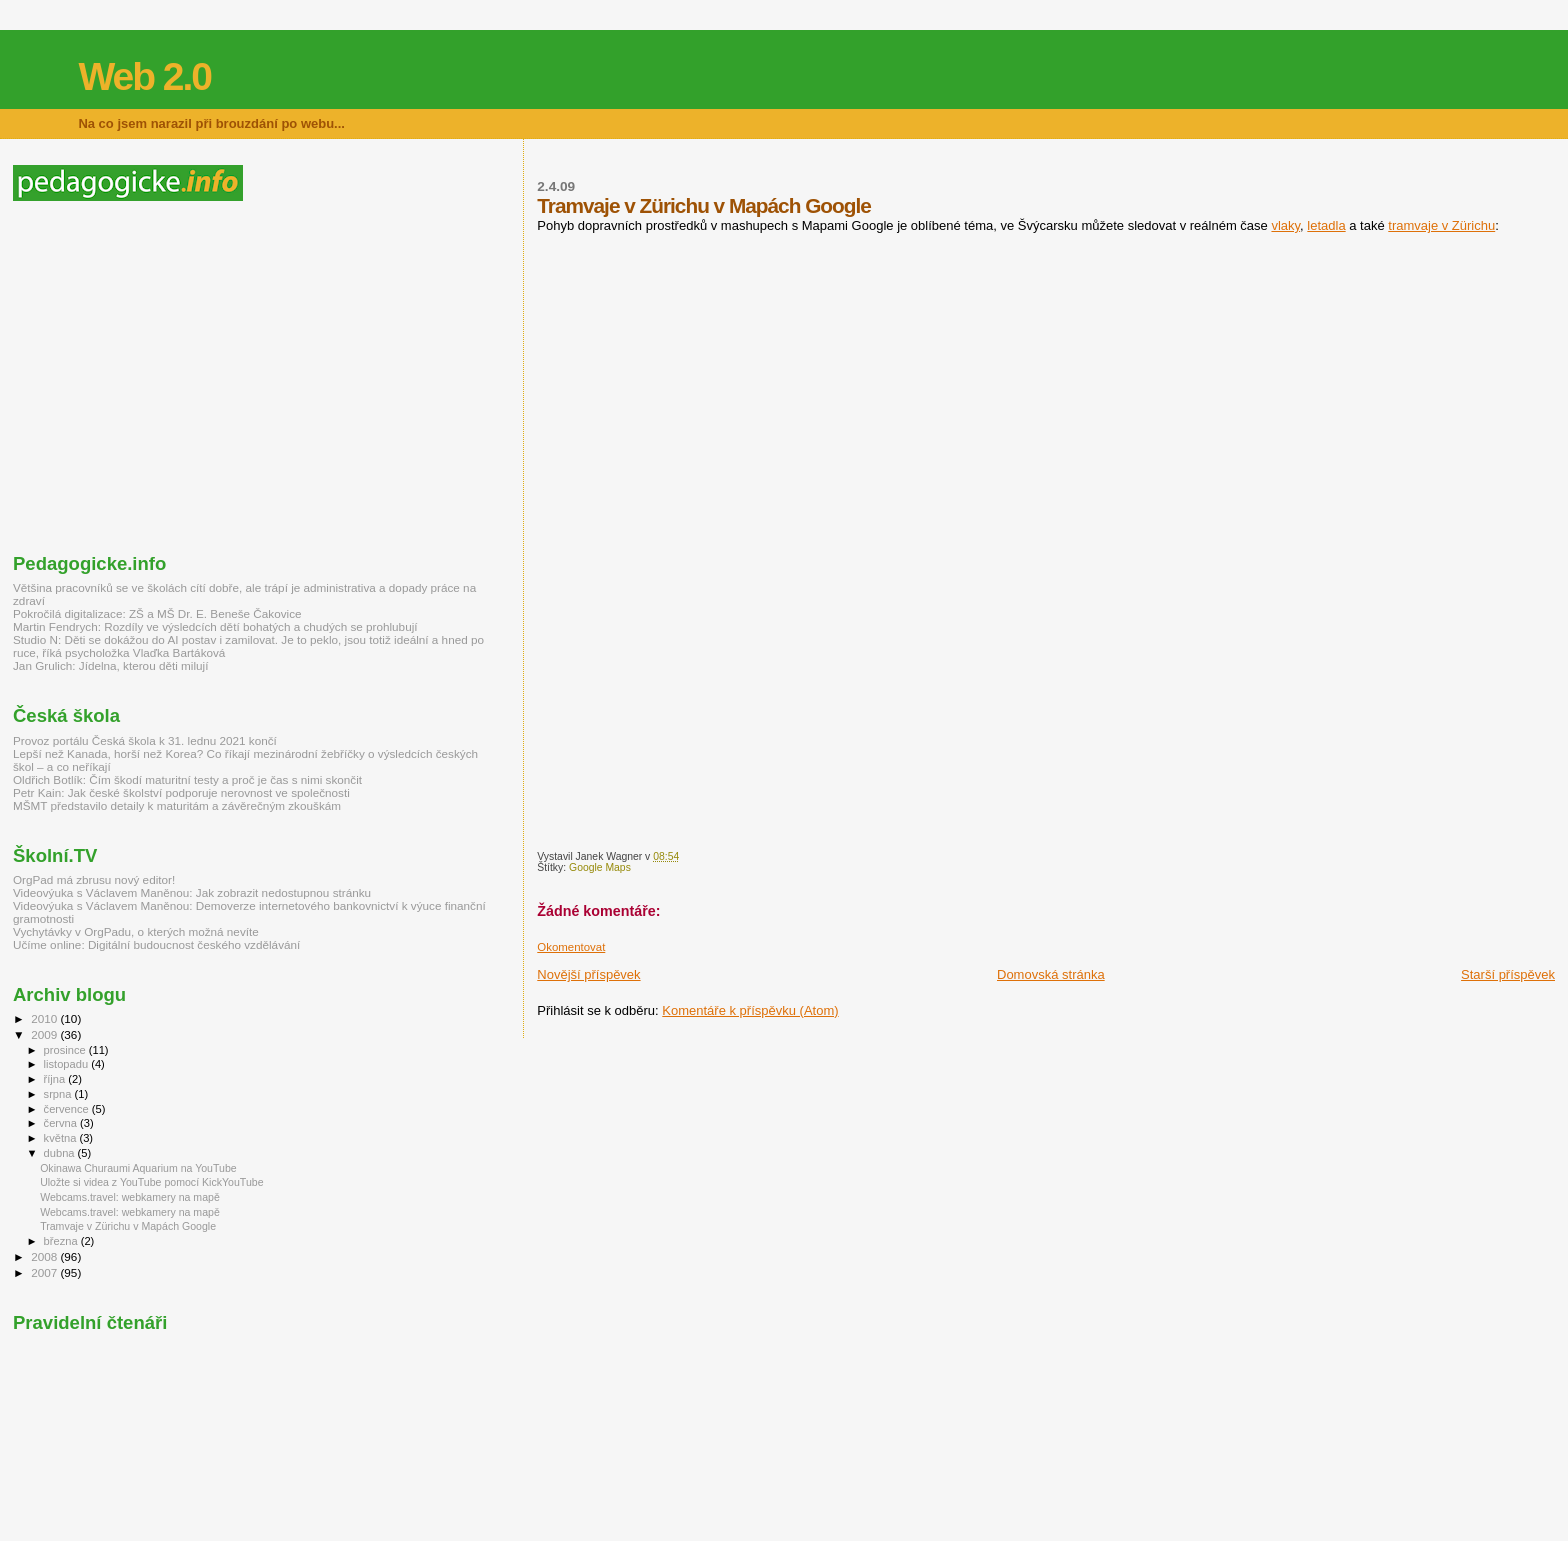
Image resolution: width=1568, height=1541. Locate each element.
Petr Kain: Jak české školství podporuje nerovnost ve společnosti (181, 792)
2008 (45, 1256)
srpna (59, 1094)
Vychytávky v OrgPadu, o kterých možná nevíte (136, 931)
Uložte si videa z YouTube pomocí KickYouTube (151, 1182)
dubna (61, 1153)
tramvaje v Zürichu (1441, 225)
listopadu (68, 1064)
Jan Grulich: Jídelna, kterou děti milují (110, 665)
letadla (1326, 225)
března (62, 1241)
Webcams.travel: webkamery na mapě (130, 1197)
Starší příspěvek (1508, 974)
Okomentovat (571, 947)
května (62, 1138)
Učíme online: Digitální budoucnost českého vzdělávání (156, 944)
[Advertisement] (181, 377)
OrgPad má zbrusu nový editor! (94, 879)
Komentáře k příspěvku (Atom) (750, 1010)
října (56, 1079)
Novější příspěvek (588, 974)
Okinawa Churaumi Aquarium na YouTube (138, 1168)
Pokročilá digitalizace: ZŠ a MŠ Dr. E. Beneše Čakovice (157, 613)
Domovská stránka (1051, 974)
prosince (66, 1050)
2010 (45, 1018)
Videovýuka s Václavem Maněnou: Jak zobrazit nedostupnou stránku (192, 892)
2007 (45, 1272)
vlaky (1285, 225)
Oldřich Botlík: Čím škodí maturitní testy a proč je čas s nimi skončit (187, 779)
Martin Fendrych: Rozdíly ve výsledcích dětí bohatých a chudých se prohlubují (215, 626)
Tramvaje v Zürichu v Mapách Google (128, 1226)
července (68, 1109)
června (62, 1123)
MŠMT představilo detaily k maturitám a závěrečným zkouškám (177, 805)
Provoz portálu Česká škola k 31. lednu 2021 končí (145, 740)
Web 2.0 (144, 76)
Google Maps (600, 867)
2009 (45, 1034)
